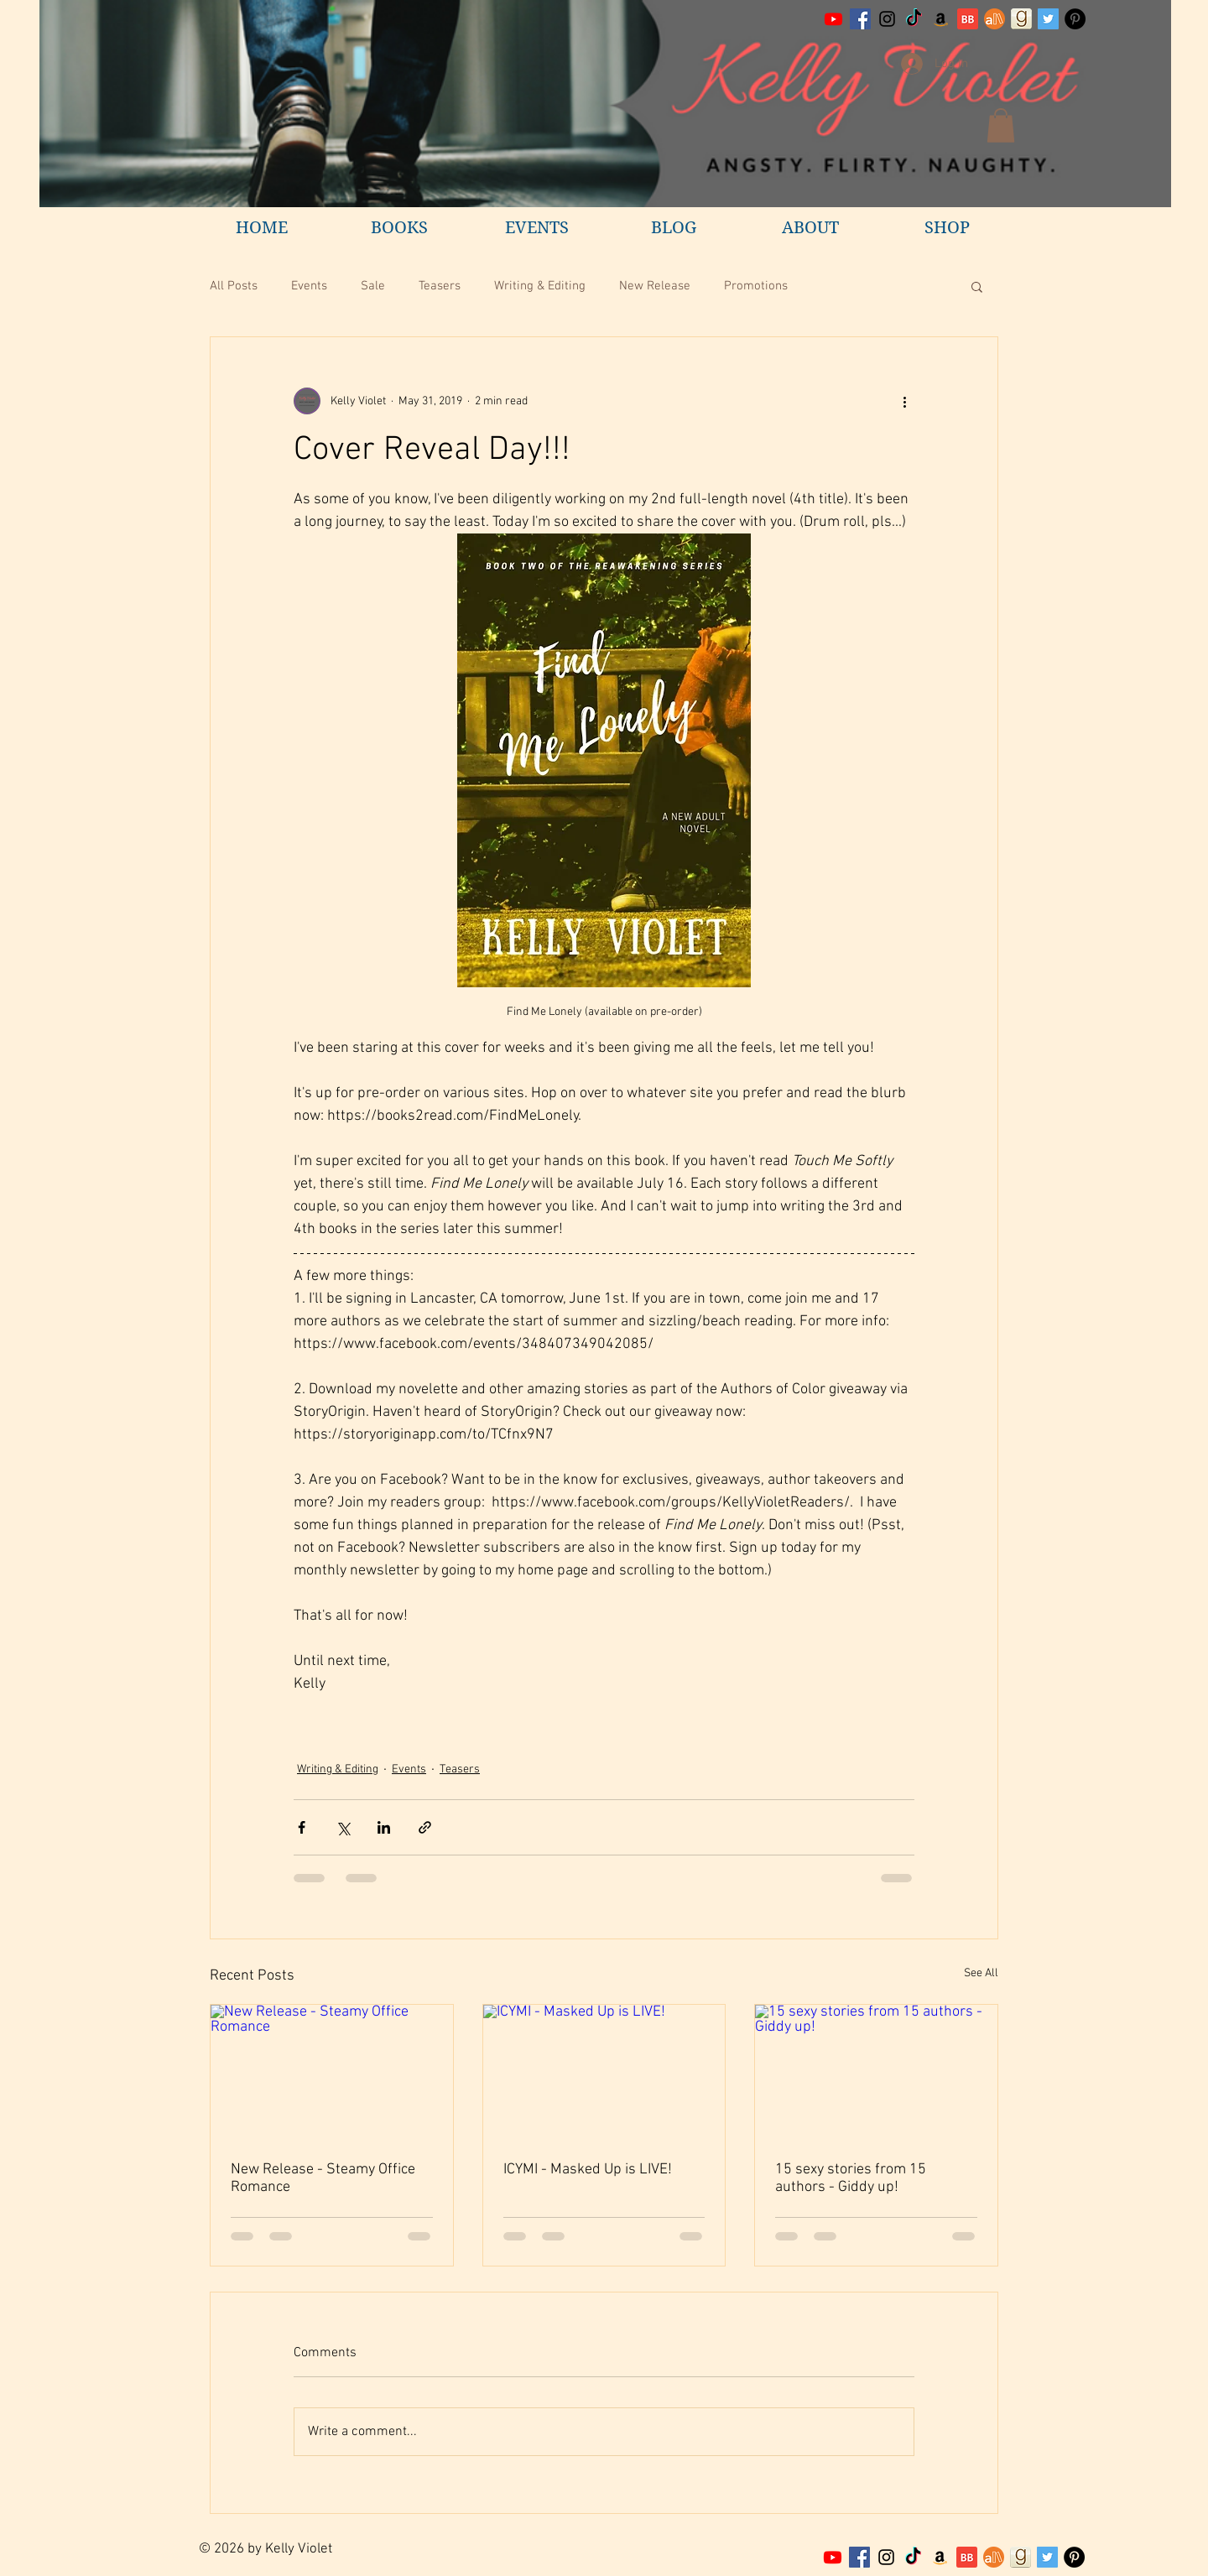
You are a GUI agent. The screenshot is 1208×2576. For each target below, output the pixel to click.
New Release (654, 286)
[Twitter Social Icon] (1048, 18)
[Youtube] (833, 18)
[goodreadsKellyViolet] (1021, 18)
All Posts (234, 286)
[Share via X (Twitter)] (343, 1827)
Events (309, 286)
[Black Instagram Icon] (887, 18)
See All (981, 1973)
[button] (1001, 125)
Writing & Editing (540, 286)
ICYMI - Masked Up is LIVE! (587, 2169)
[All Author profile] (994, 18)
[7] (993, 2557)
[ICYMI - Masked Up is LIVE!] (604, 2073)
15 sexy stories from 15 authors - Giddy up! (850, 2178)
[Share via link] (425, 1827)
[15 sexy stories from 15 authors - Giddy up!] (876, 2073)
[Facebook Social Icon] (860, 18)
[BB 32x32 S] (967, 18)
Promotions (756, 286)
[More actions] (904, 401)
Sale (373, 286)
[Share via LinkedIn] (384, 1827)
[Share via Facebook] (302, 1827)
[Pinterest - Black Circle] (1075, 18)
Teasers (440, 286)
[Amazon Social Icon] (940, 18)
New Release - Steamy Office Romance (323, 2178)
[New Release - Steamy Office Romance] (332, 2073)
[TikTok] (913, 18)
